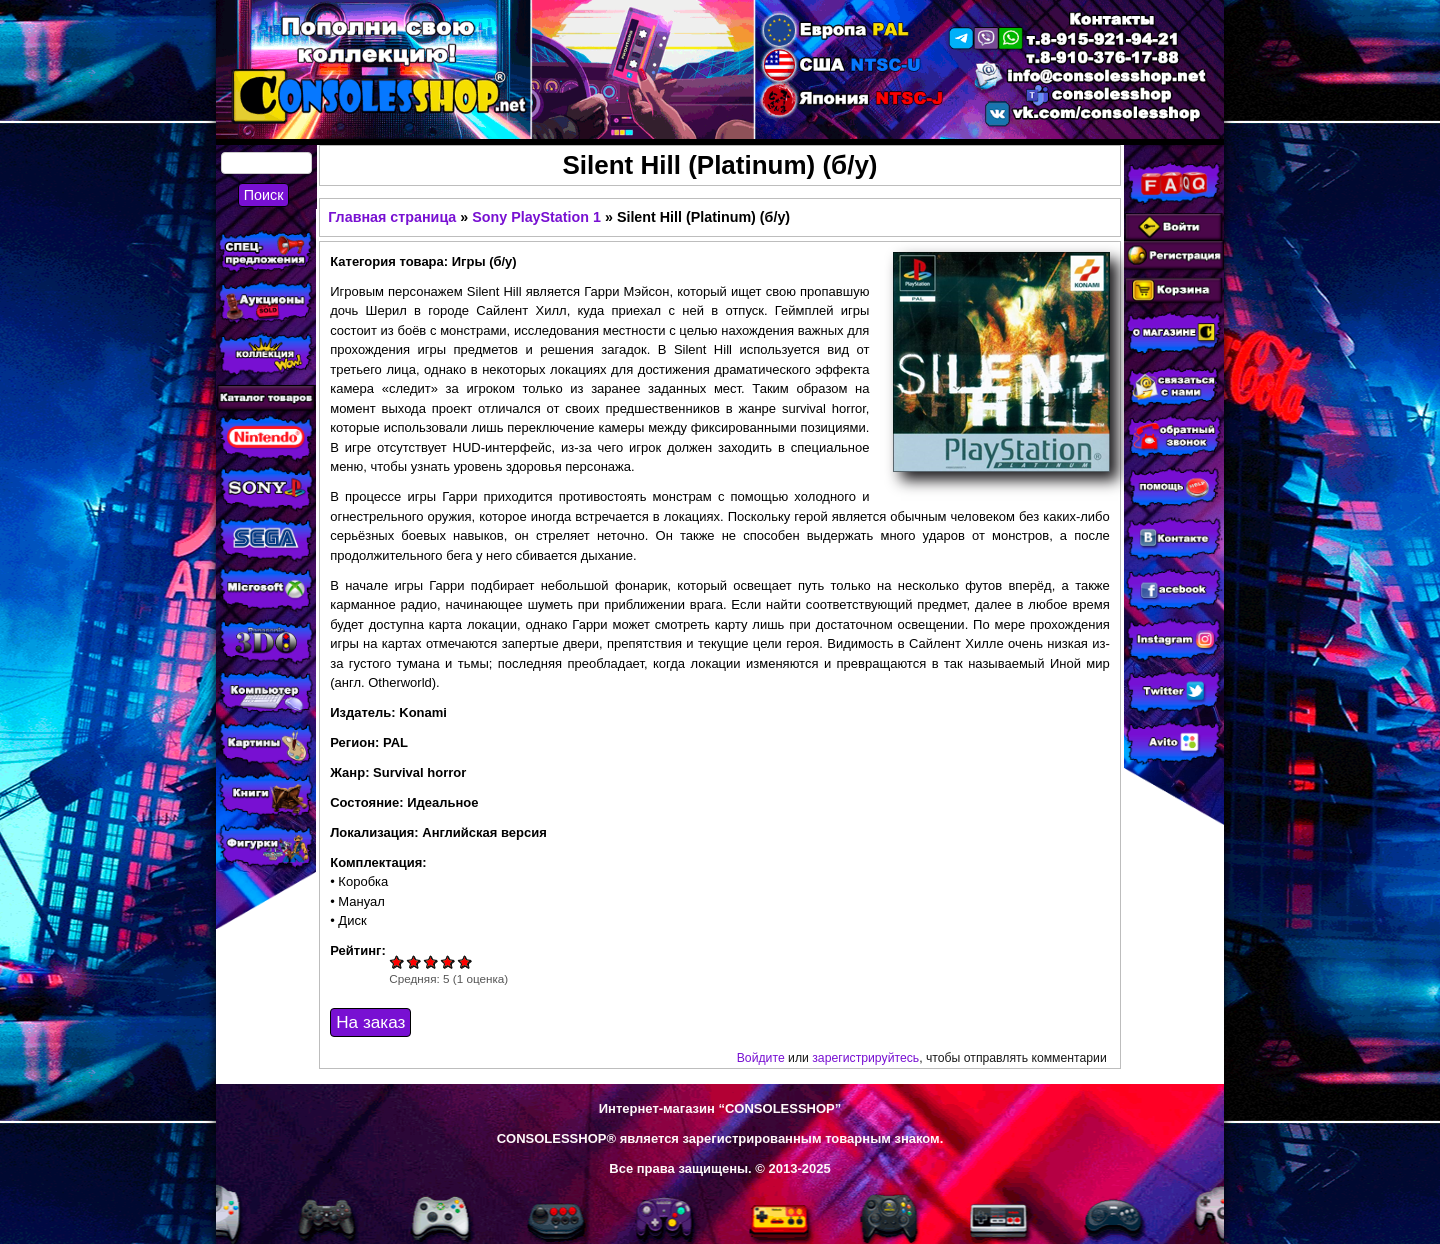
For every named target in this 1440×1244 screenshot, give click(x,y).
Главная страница (392, 217)
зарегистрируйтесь (865, 1058)
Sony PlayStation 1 (536, 217)
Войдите (761, 1058)
